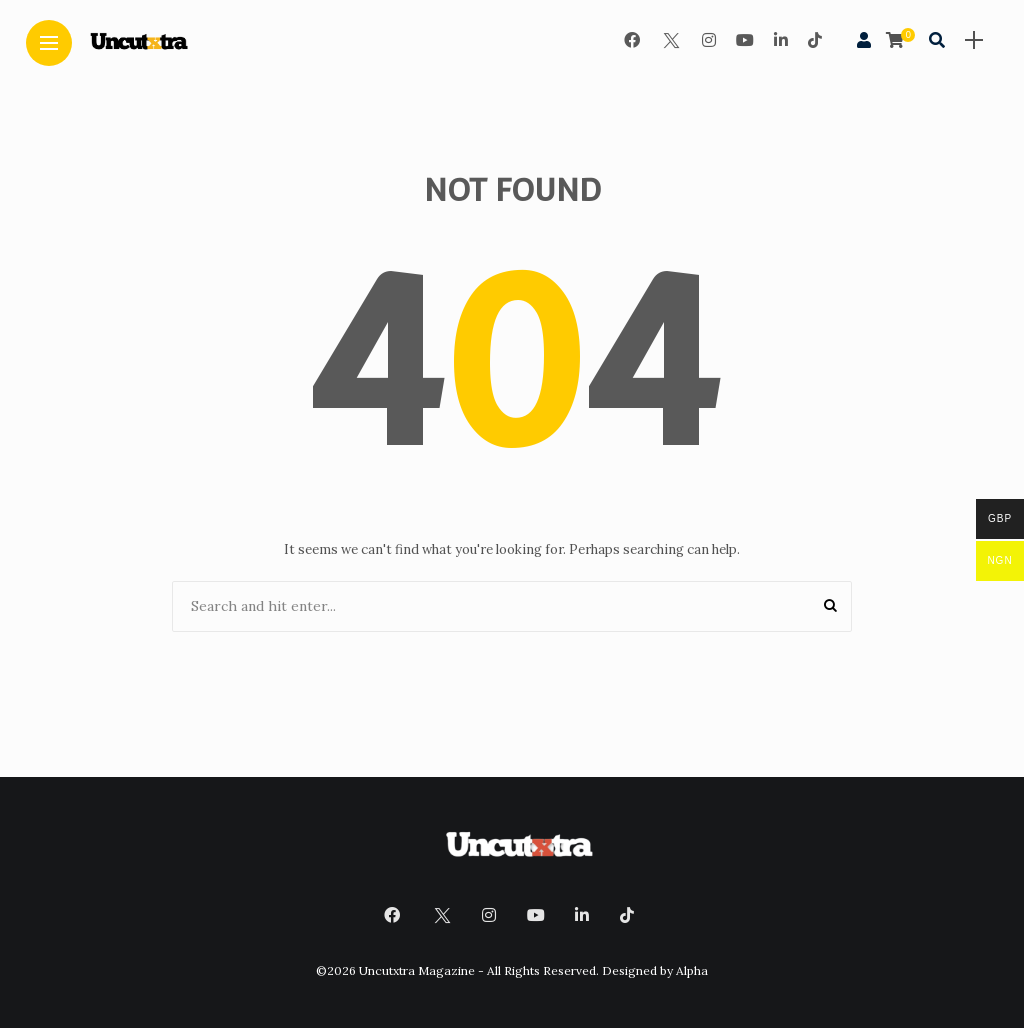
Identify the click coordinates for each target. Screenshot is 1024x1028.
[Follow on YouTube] (745, 40)
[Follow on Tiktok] (815, 40)
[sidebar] (974, 40)
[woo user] (864, 40)
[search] (937, 40)
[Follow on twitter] (671, 40)
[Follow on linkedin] (781, 40)
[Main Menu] (49, 43)
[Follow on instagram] (709, 40)
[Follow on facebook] (632, 40)
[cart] (897, 40)
